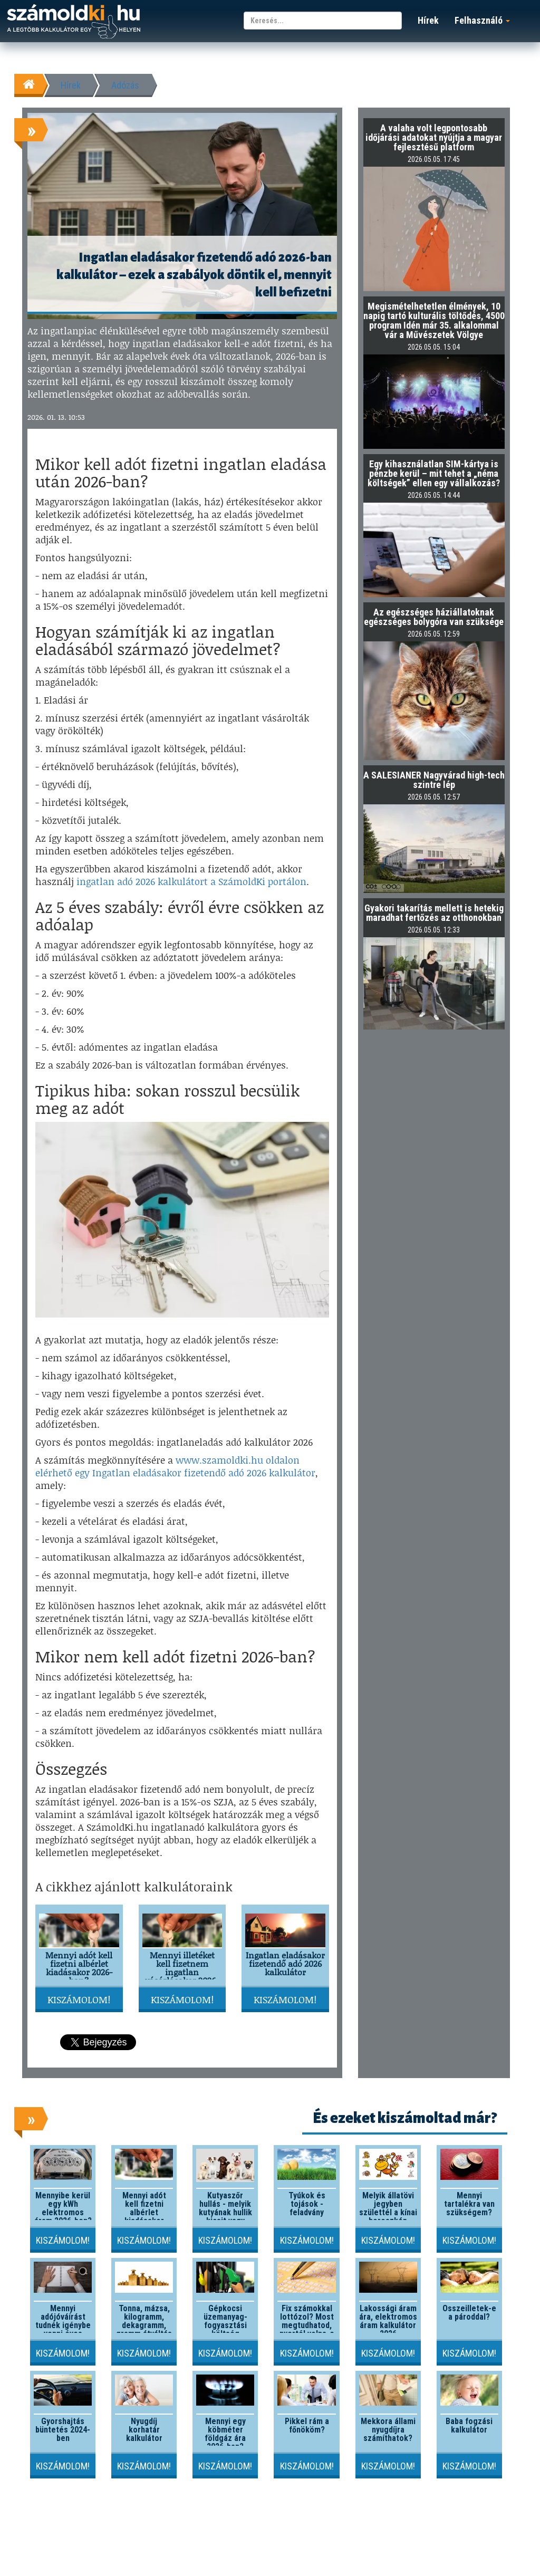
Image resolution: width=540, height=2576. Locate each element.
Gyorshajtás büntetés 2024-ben (62, 2429)
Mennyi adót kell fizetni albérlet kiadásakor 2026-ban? (78, 1967)
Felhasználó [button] (482, 20)
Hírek (428, 20)
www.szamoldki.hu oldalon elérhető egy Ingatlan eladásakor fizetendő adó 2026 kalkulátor (175, 1466)
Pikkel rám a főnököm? (307, 2425)
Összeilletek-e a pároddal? (469, 2312)
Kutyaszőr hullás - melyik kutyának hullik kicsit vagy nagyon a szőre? (225, 2216)
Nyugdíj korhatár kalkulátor (144, 2429)
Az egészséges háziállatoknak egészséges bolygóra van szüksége (434, 617)
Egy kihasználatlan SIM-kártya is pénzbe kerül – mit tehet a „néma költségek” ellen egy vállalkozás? (434, 473)
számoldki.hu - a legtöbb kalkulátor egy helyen (73, 22)
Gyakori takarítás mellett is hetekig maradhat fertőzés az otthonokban (434, 912)
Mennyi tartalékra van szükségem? (469, 2203)
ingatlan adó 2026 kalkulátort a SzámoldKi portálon (191, 881)
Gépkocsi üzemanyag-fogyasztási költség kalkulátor (225, 2325)
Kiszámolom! (78, 1999)
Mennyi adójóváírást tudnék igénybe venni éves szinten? (63, 2325)
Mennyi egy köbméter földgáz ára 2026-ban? (225, 2434)
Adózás (125, 85)
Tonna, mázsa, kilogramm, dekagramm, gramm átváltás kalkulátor (144, 2325)
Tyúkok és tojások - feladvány (306, 2203)
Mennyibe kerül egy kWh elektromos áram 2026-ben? (63, 2208)
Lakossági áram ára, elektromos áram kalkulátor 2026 (388, 2321)
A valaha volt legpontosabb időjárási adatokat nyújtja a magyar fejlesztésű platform (433, 137)
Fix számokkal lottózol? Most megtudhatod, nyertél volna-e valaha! (306, 2325)
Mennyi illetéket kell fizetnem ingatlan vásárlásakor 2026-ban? (182, 1972)
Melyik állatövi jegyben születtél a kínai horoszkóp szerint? (388, 2212)
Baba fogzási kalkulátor (469, 2425)
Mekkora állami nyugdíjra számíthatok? (388, 2429)
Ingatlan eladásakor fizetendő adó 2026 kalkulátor (285, 1963)
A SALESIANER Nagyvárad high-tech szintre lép (434, 780)
